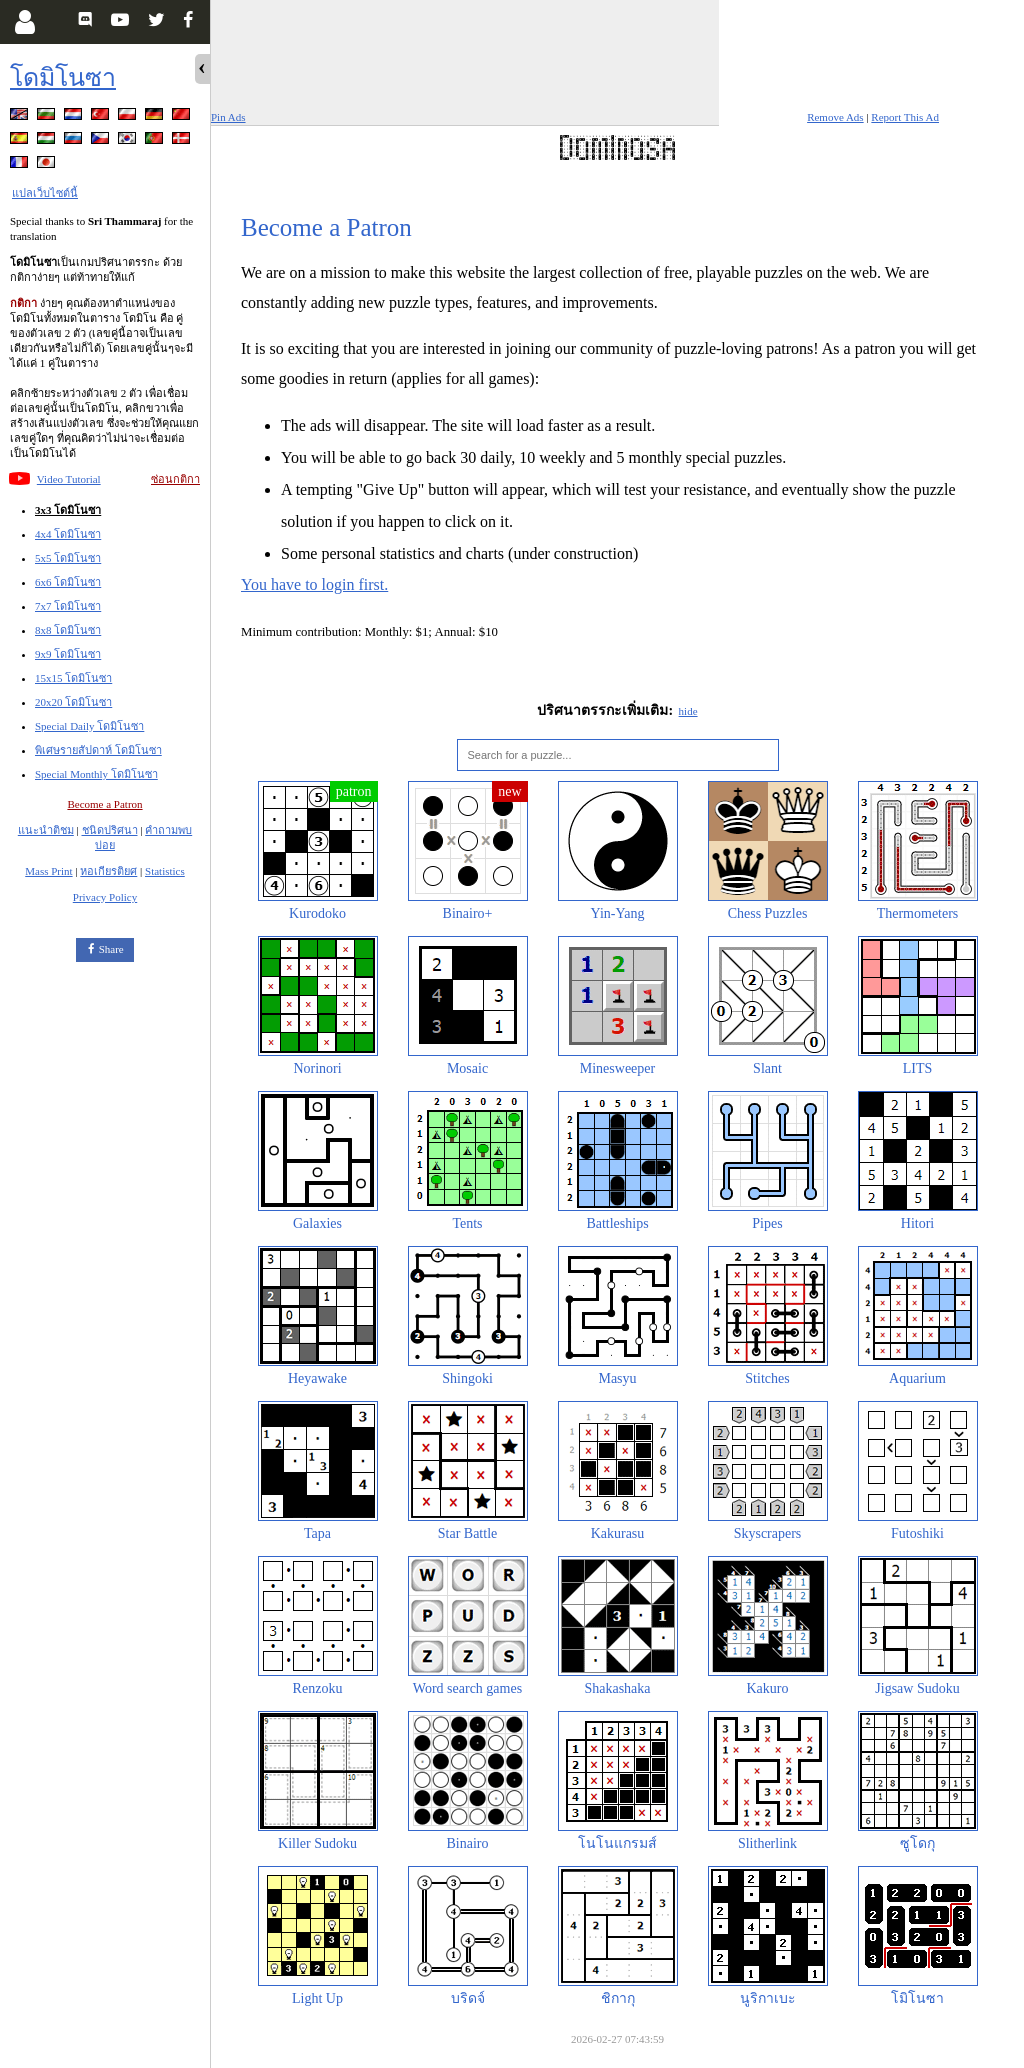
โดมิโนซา (63, 77)
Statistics (165, 871)
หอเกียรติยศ (108, 871)
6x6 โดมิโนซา (68, 582)
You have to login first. (314, 584)
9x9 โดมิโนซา (68, 654)
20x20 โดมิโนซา (73, 702)
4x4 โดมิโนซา (68, 534)
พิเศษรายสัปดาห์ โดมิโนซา (98, 750)
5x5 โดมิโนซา (68, 558)
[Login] (24, 22)
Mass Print (48, 871)
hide (688, 711)
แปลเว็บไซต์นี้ (45, 193)
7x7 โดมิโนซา (68, 606)
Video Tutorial (69, 479)
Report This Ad (905, 117)
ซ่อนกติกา (175, 479)
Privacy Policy (105, 897)
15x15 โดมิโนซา (73, 678)
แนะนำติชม (46, 830)
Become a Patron (104, 804)
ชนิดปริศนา (110, 830)
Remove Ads (835, 117)
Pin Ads (228, 117)
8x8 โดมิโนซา (68, 630)
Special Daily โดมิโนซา (89, 726)
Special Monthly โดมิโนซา (96, 774)
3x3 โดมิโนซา (68, 510)
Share (111, 949)
